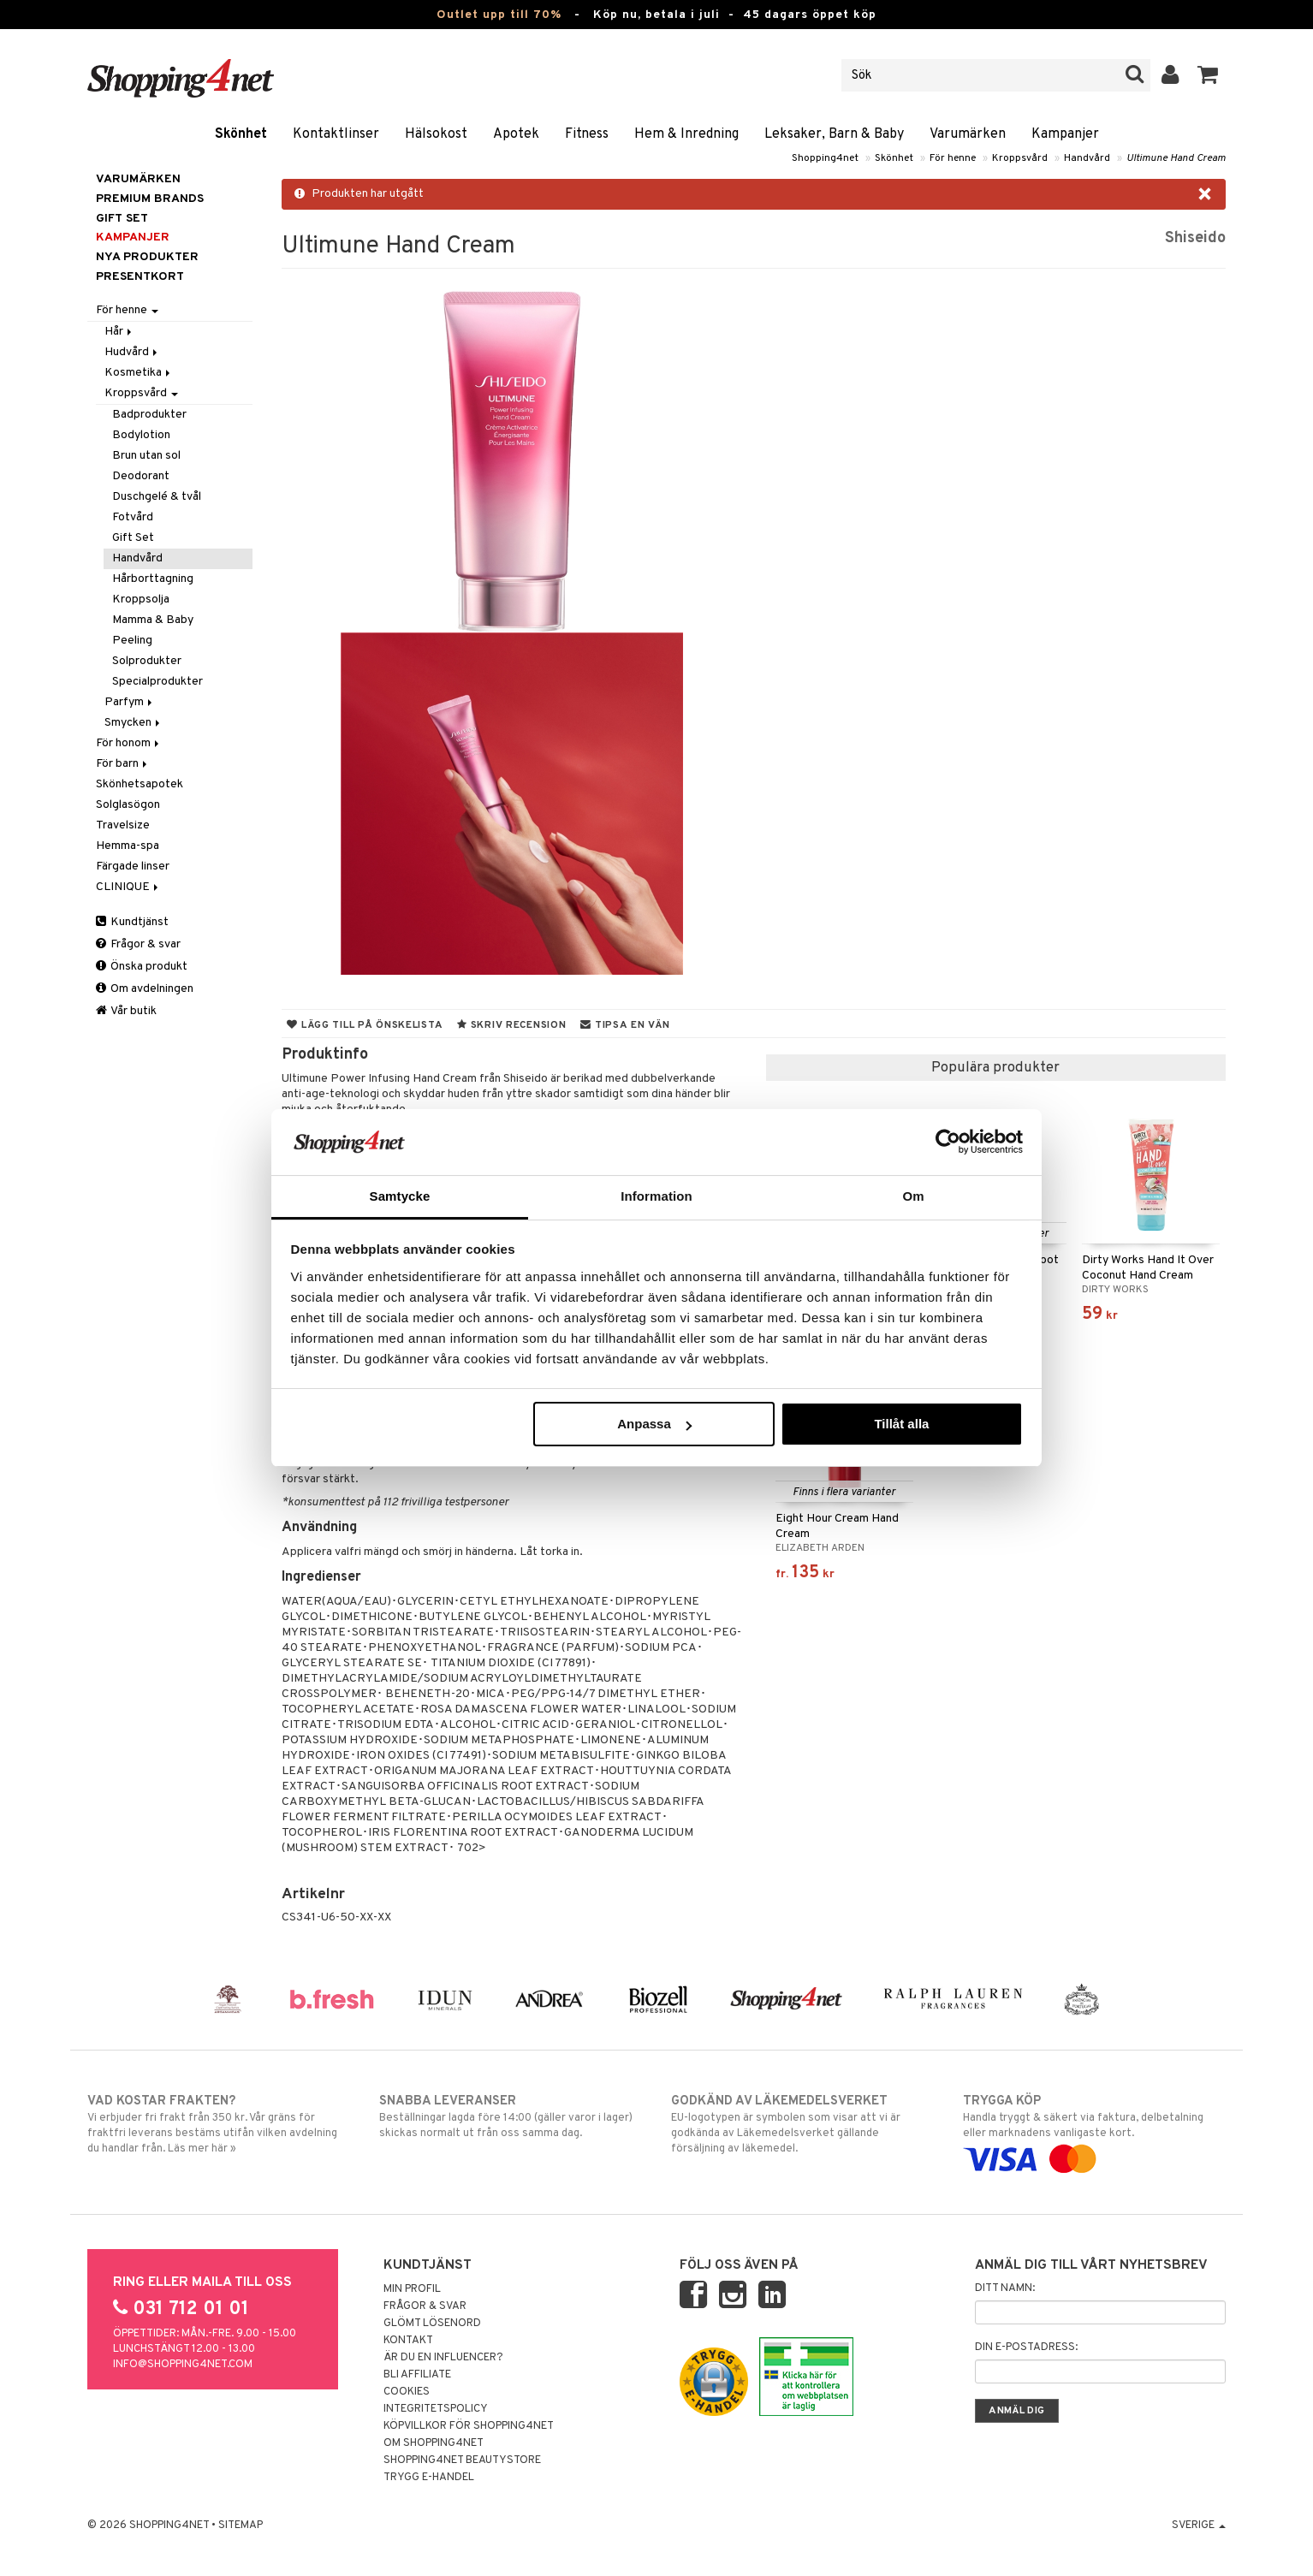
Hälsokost (436, 134)
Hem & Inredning (686, 134)
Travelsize (123, 825)
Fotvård (132, 517)
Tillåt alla (901, 1423)
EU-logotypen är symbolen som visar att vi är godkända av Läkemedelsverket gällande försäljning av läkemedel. (802, 2124)
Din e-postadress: (1026, 2347)
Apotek (516, 134)
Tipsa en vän (624, 1025)
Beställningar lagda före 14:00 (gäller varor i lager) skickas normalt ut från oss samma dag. (510, 2116)
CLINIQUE (128, 887)
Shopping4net (825, 158)
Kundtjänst (132, 922)
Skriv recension (511, 1025)
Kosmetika (138, 372)
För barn (123, 764)
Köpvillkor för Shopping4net (468, 2426)
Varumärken (968, 134)
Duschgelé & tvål (156, 497)
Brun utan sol (146, 455)
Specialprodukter (157, 681)
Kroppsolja (140, 599)
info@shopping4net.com (183, 2364)
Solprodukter (146, 661)
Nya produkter (147, 257)
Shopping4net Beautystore (462, 2460)
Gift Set (133, 538)
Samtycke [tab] (400, 1196)
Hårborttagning (152, 579)
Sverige (1199, 2525)
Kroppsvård (1020, 158)
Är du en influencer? (443, 2358)
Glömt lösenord (432, 2323)
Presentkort (140, 277)
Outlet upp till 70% (499, 15)
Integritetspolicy (435, 2409)
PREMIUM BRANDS (150, 199)
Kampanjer (1065, 134)
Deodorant (140, 476)
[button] (1208, 75)
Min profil (412, 2289)
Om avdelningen (144, 989)
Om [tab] (913, 1196)
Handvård (1087, 158)
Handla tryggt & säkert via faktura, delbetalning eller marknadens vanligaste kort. (1094, 2130)
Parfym (129, 702)
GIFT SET (122, 218)
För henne (953, 158)
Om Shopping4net (433, 2443)
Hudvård (132, 352)
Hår (119, 331)
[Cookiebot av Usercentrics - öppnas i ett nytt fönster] (948, 1141)
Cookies (406, 2392)
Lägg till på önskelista (365, 1025)
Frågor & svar (138, 944)
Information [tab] (656, 1196)
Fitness (587, 134)
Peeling (132, 640)
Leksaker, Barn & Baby (834, 134)
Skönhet (241, 134)
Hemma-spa (127, 846)
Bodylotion (141, 435)
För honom (129, 743)
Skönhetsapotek (139, 784)
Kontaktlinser (336, 134)
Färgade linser (132, 866)
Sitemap (240, 2525)
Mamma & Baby (152, 620)
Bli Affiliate (417, 2375)
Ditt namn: (1005, 2288)
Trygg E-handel (428, 2477)
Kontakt (408, 2340)
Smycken (133, 722)
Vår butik (126, 1011)
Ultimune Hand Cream (1176, 158)
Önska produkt (141, 966)
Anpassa (654, 1423)
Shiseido (1195, 238)
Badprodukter (149, 414)
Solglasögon (128, 805)
